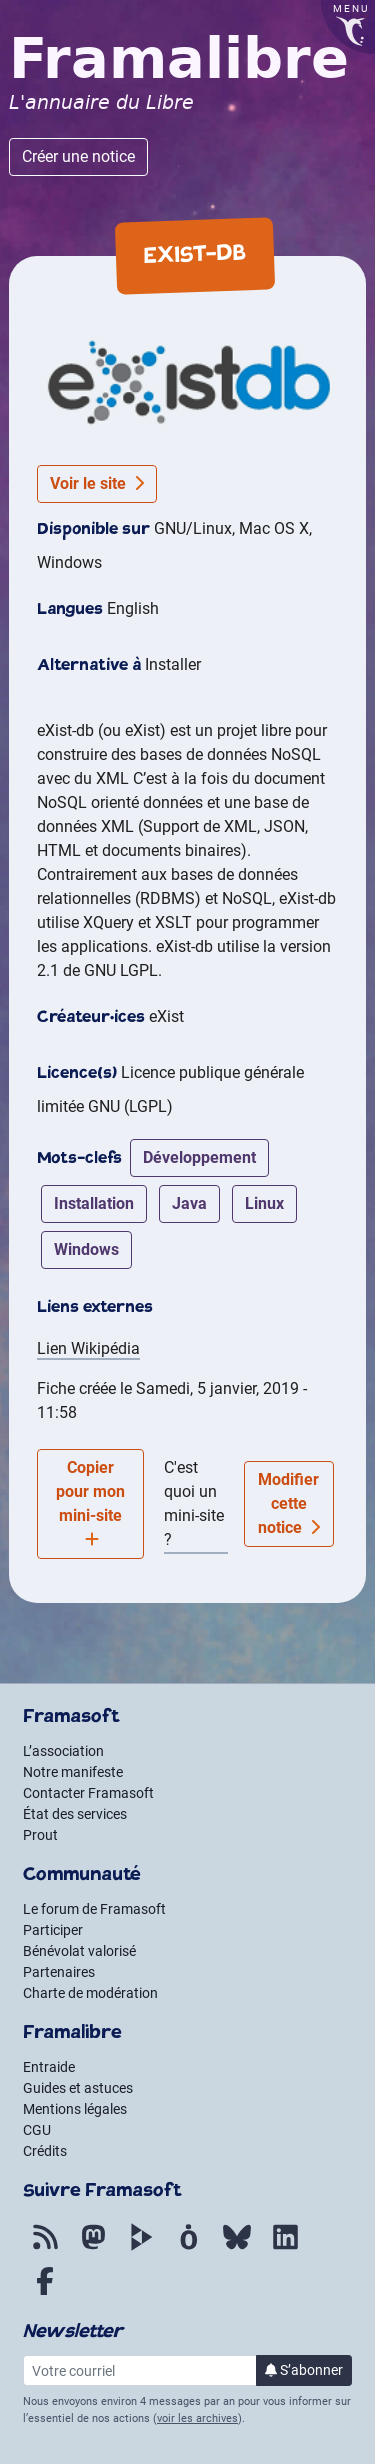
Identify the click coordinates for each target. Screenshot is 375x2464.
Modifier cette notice (289, 1503)
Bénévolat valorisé (79, 1951)
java (189, 1203)
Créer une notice (78, 156)
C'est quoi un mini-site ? (194, 1503)
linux (264, 1203)
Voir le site (97, 483)
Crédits (45, 2151)
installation (94, 1203)
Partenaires (59, 1972)
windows (86, 1249)
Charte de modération (90, 1993)
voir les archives (197, 2418)
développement (199, 1157)
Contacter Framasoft (88, 1793)
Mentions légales (75, 2109)
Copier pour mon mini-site (90, 1502)
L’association (63, 1751)
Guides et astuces (78, 2088)
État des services (75, 1814)
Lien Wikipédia (88, 1348)
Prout (40, 1835)
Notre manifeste (73, 1772)
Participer (53, 1930)
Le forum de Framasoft (94, 1909)
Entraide (49, 2067)
